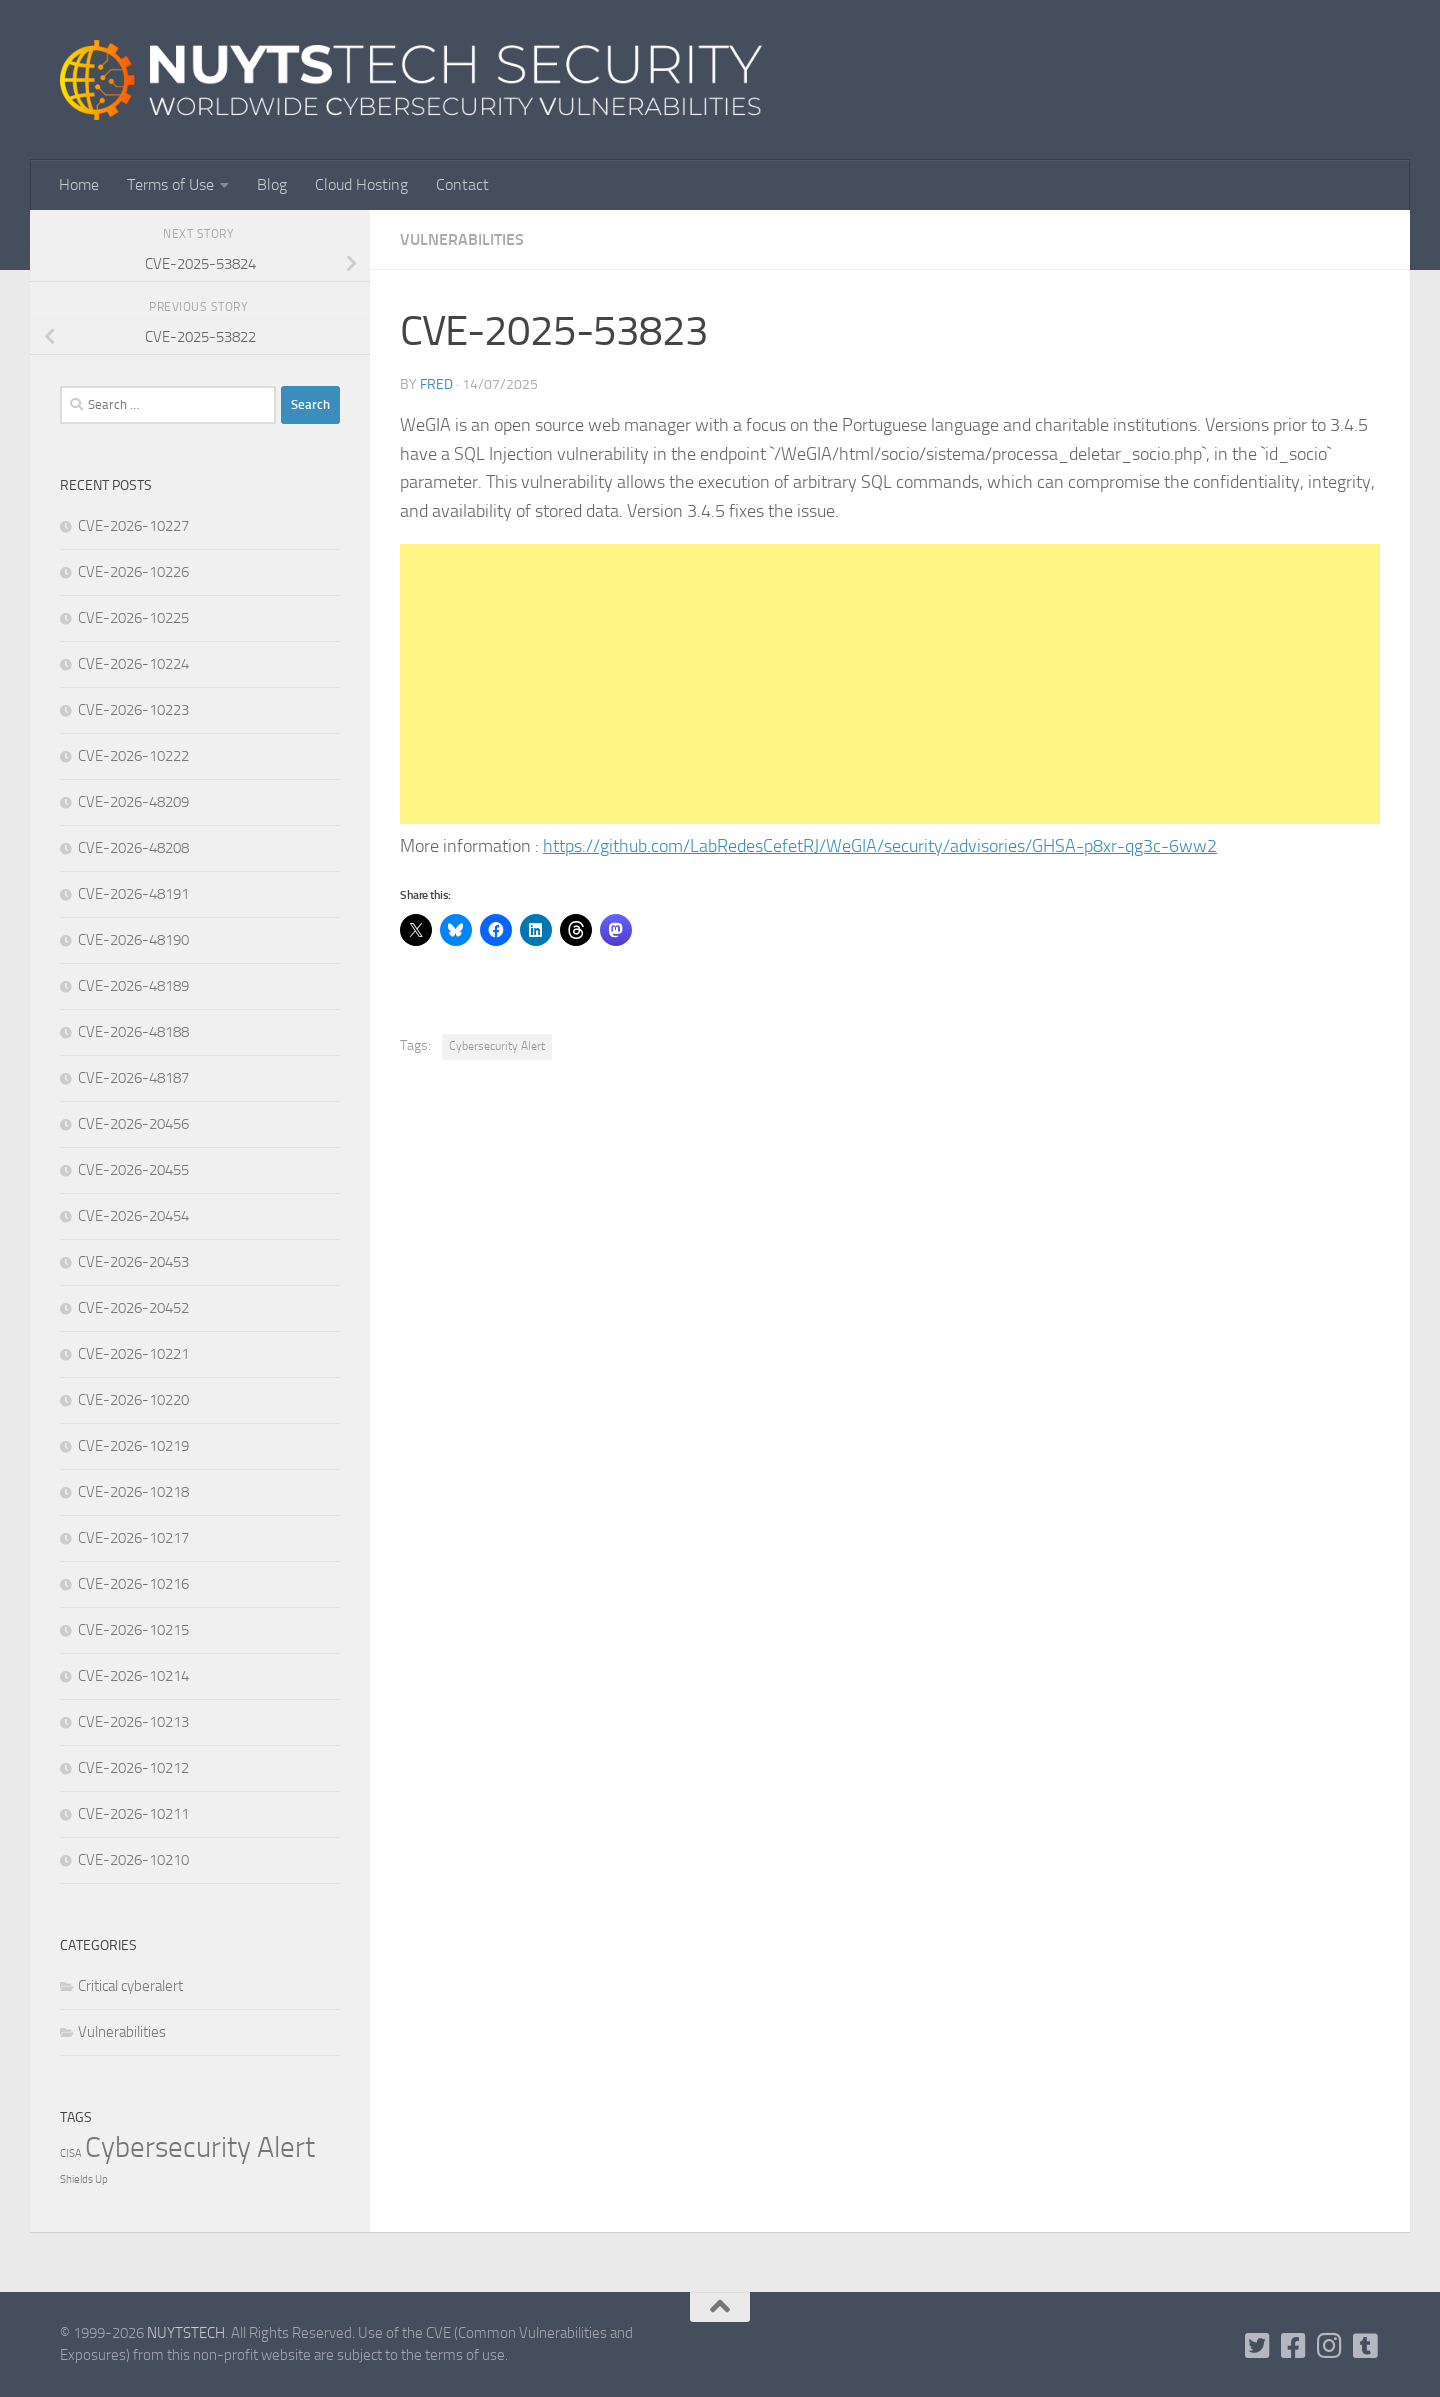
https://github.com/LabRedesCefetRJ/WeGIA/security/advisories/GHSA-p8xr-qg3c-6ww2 (880, 846)
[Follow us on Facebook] (1294, 2346)
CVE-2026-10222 (133, 756)
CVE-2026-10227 (133, 526)
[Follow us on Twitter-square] (1258, 2346)
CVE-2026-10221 (133, 1354)
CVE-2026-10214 (133, 1676)
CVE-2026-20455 (133, 1170)
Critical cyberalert (130, 1986)
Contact (462, 184)
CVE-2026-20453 (133, 1262)
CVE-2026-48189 (133, 986)
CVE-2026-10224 (133, 664)
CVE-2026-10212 (133, 1768)
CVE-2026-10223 (133, 710)
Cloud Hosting (361, 184)
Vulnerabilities (462, 239)
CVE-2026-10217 (133, 1538)
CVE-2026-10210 (133, 1860)
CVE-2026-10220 (133, 1400)
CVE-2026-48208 (133, 848)
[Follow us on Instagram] (1330, 2346)
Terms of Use (170, 184)
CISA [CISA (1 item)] (71, 2153)
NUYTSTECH (186, 2333)
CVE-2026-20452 (133, 1308)
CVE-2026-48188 (133, 1032)
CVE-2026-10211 (133, 1814)
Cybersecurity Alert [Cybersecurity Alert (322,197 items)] (200, 2147)
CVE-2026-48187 (133, 1078)
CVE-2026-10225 (133, 618)
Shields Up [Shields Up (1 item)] (84, 2179)
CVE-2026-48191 (133, 894)
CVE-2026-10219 (133, 1446)
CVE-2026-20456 (133, 1124)
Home (79, 184)
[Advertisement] (890, 684)
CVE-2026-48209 (133, 802)
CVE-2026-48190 (133, 940)
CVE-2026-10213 (133, 1722)
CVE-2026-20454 (133, 1216)
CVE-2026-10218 (133, 1492)
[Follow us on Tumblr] (1366, 2346)
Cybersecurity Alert (497, 1046)
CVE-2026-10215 (133, 1630)
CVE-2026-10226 (133, 572)
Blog (272, 184)
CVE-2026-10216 (133, 1584)
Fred (436, 384)
